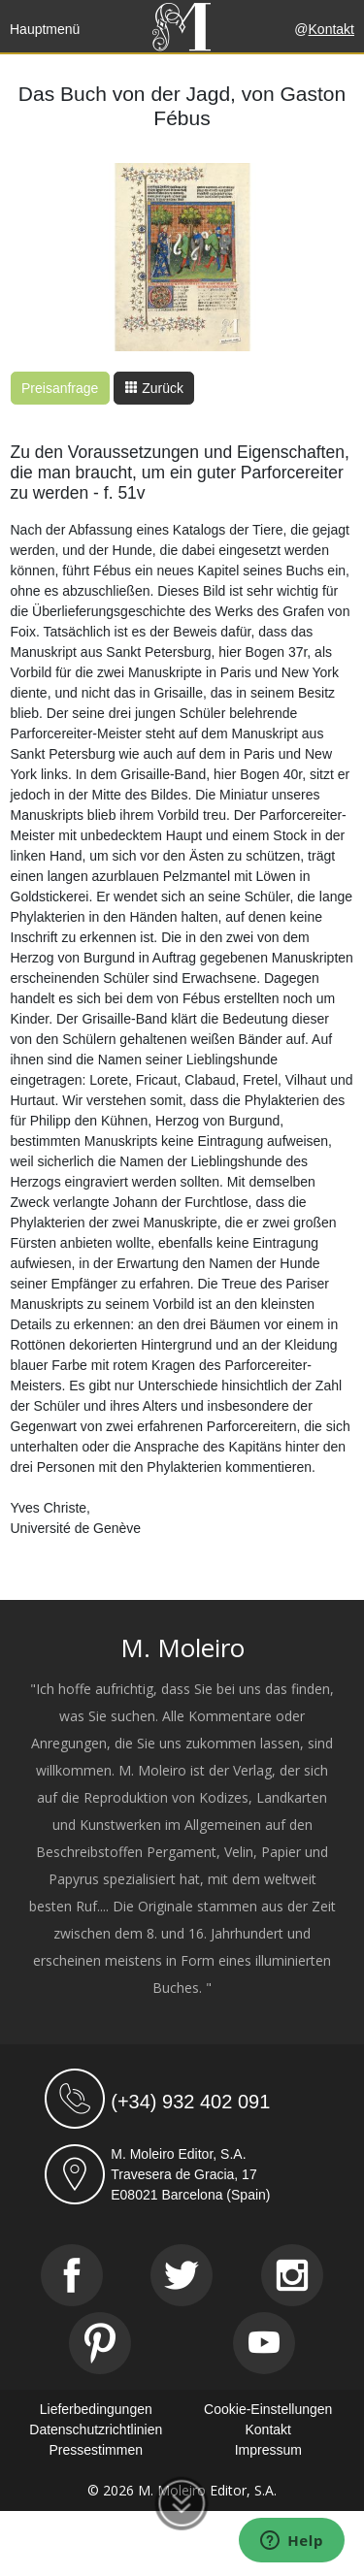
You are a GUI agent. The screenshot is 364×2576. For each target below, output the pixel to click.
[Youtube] (264, 2343)
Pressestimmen (96, 2450)
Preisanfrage (59, 388)
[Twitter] (181, 2275)
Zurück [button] (153, 388)
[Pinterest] (100, 2343)
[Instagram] (292, 2275)
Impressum (268, 2450)
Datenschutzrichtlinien (95, 2429)
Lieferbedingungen (96, 2409)
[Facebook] (72, 2275)
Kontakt (331, 29)
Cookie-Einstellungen (268, 2409)
